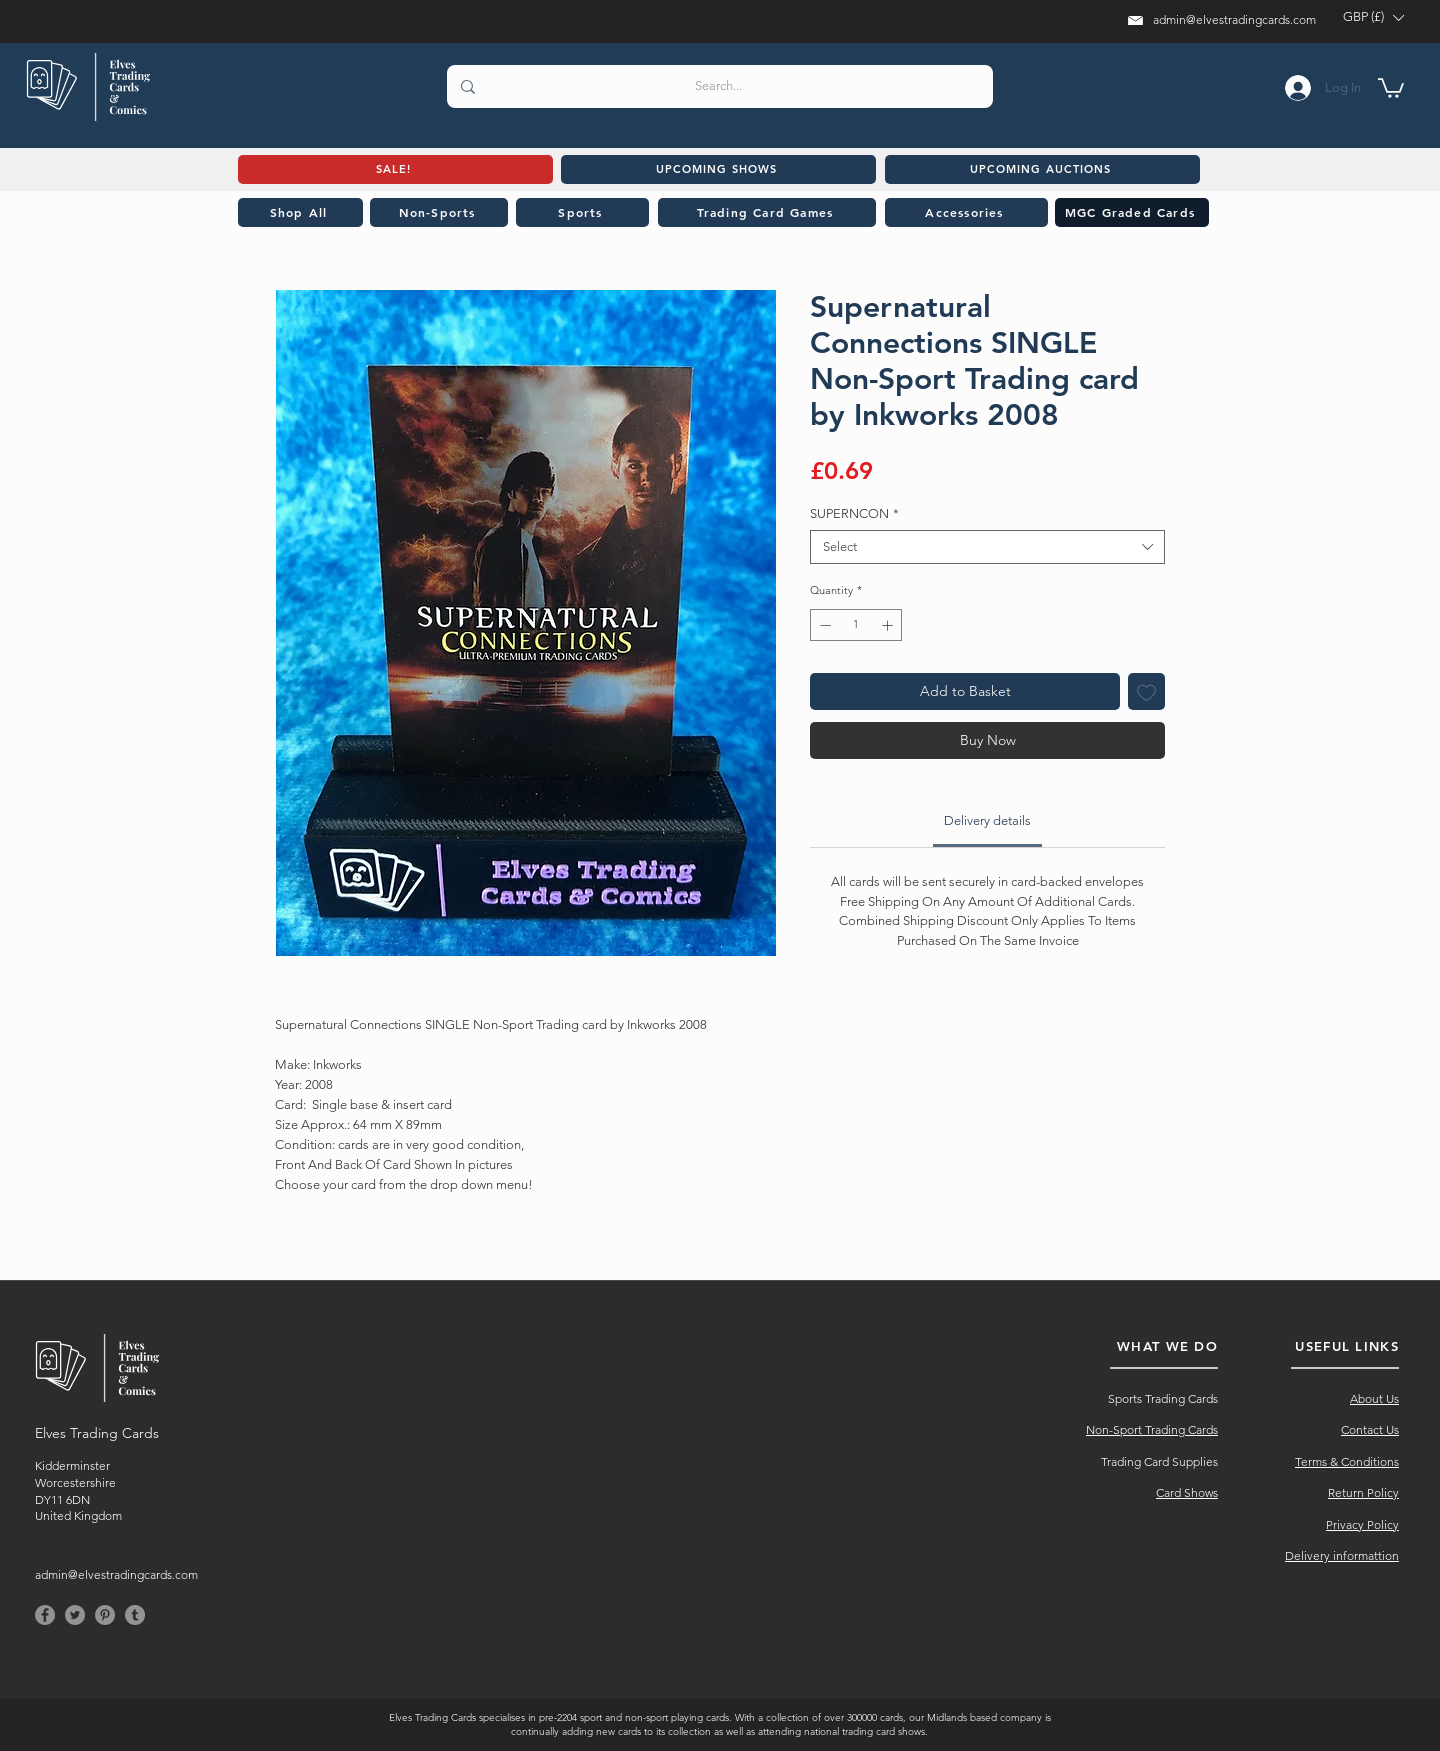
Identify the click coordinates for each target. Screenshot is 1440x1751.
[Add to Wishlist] (1146, 691)
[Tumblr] (135, 1615)
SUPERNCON (854, 513)
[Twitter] (75, 1615)
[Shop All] (300, 212)
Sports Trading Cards (1163, 1398)
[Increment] (889, 625)
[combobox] (987, 547)
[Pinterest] (105, 1615)
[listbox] (1373, 17)
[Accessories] (966, 212)
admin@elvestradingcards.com (1234, 19)
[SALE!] (395, 169)
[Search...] (719, 86)
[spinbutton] (856, 625)
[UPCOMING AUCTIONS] (1042, 169)
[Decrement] (823, 625)
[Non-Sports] (439, 212)
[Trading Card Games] (767, 212)
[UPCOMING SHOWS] (718, 169)
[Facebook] (45, 1615)
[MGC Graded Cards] (1132, 212)
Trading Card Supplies (1159, 1461)
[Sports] (582, 212)
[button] (1373, 17)
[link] (987, 820)
